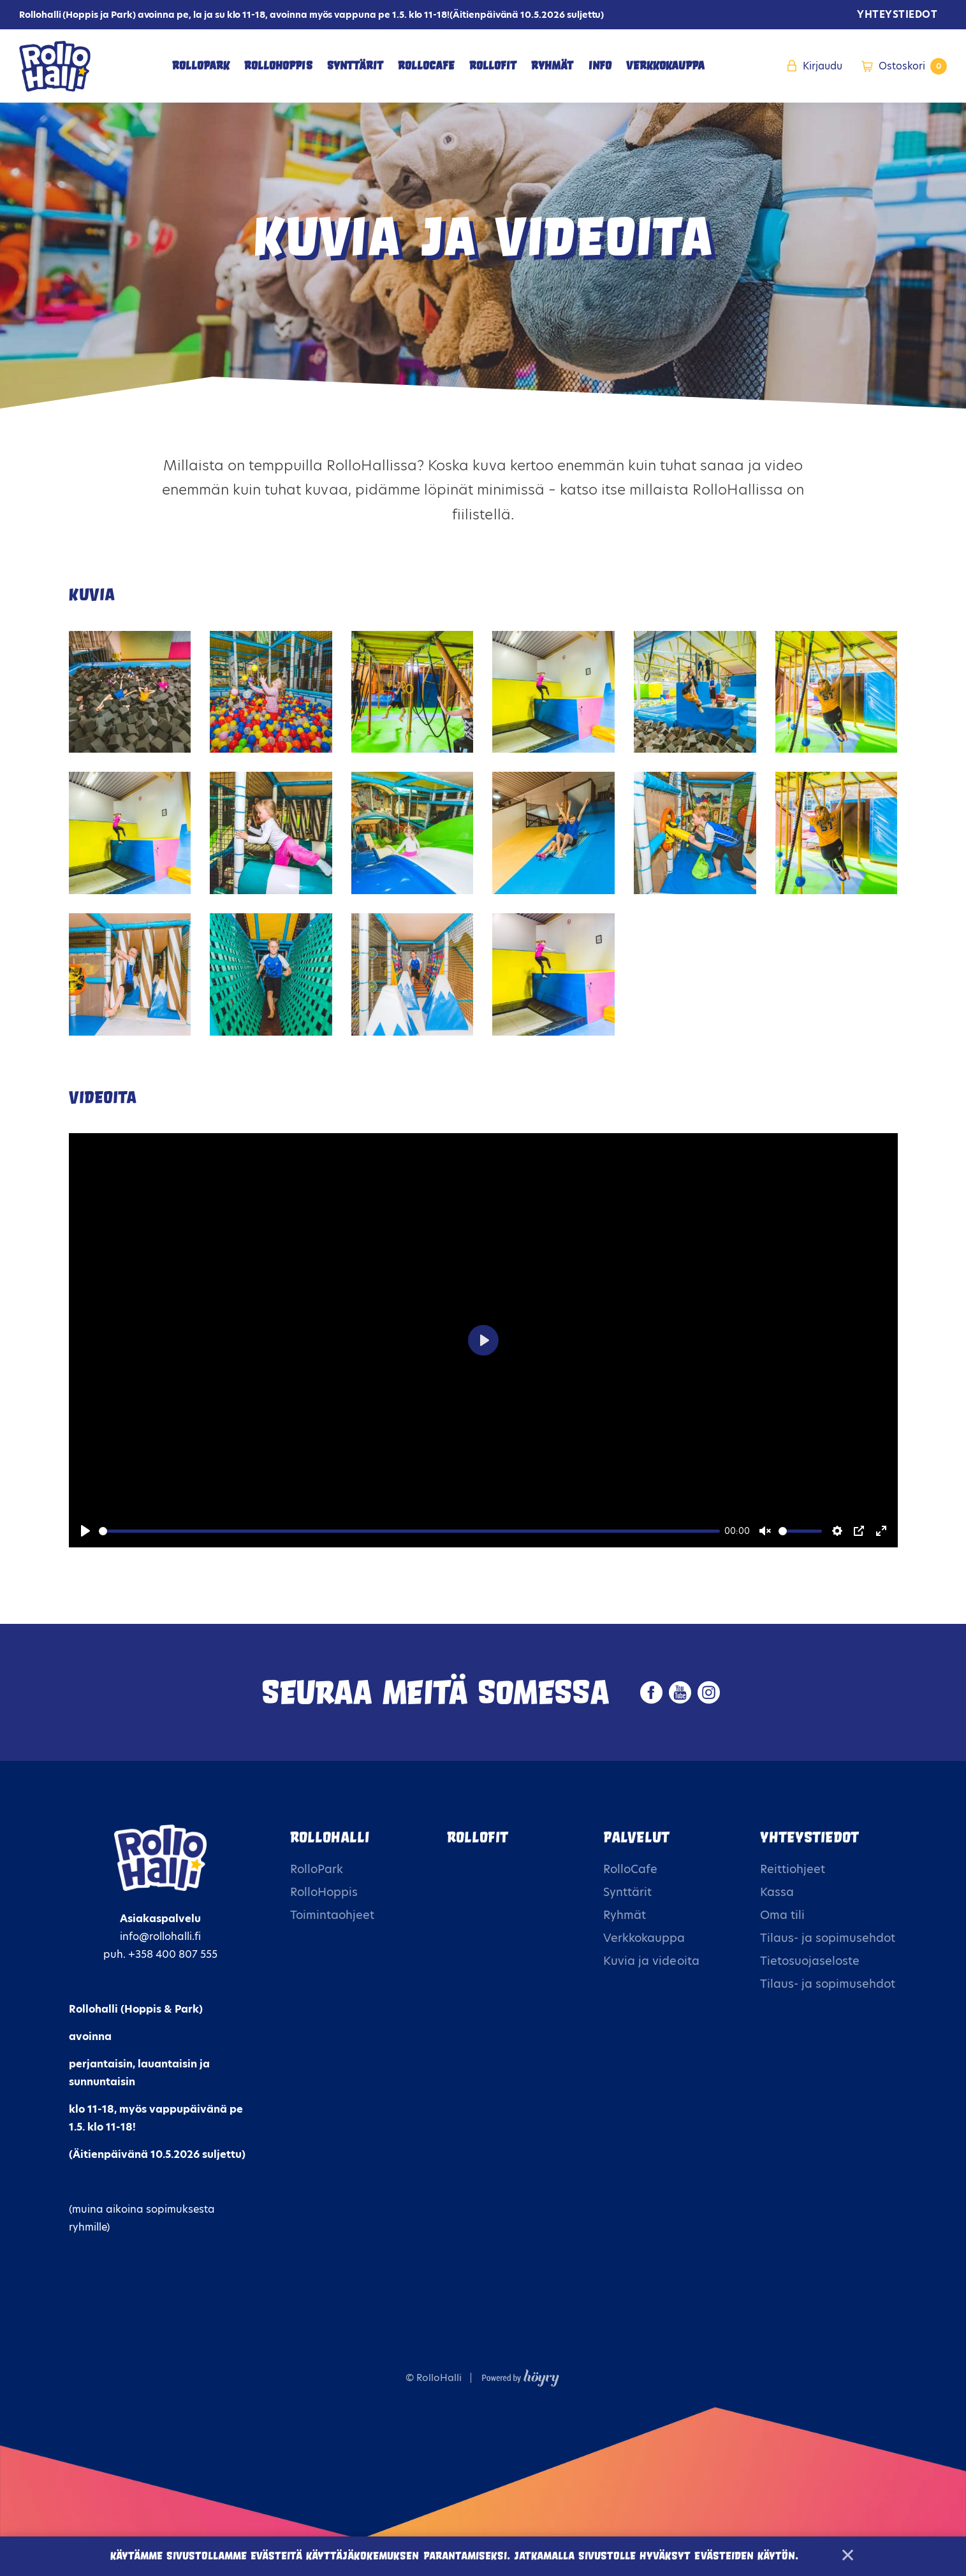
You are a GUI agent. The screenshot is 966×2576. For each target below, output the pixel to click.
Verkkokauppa (665, 66)
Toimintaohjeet (332, 1915)
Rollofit (477, 1837)
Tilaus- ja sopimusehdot (827, 1938)
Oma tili (782, 1915)
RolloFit (492, 66)
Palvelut (636, 1837)
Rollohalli (329, 1837)
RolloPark (201, 66)
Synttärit (355, 66)
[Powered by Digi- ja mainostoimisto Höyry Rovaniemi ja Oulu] (520, 2375)
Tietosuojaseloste (810, 1961)
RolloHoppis (278, 66)
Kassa (777, 1892)
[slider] (409, 1531)
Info (600, 66)
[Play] (85, 1531)
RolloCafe (426, 66)
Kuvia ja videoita (651, 1961)
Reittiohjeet (792, 1869)
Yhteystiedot (897, 14)
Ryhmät (552, 66)
